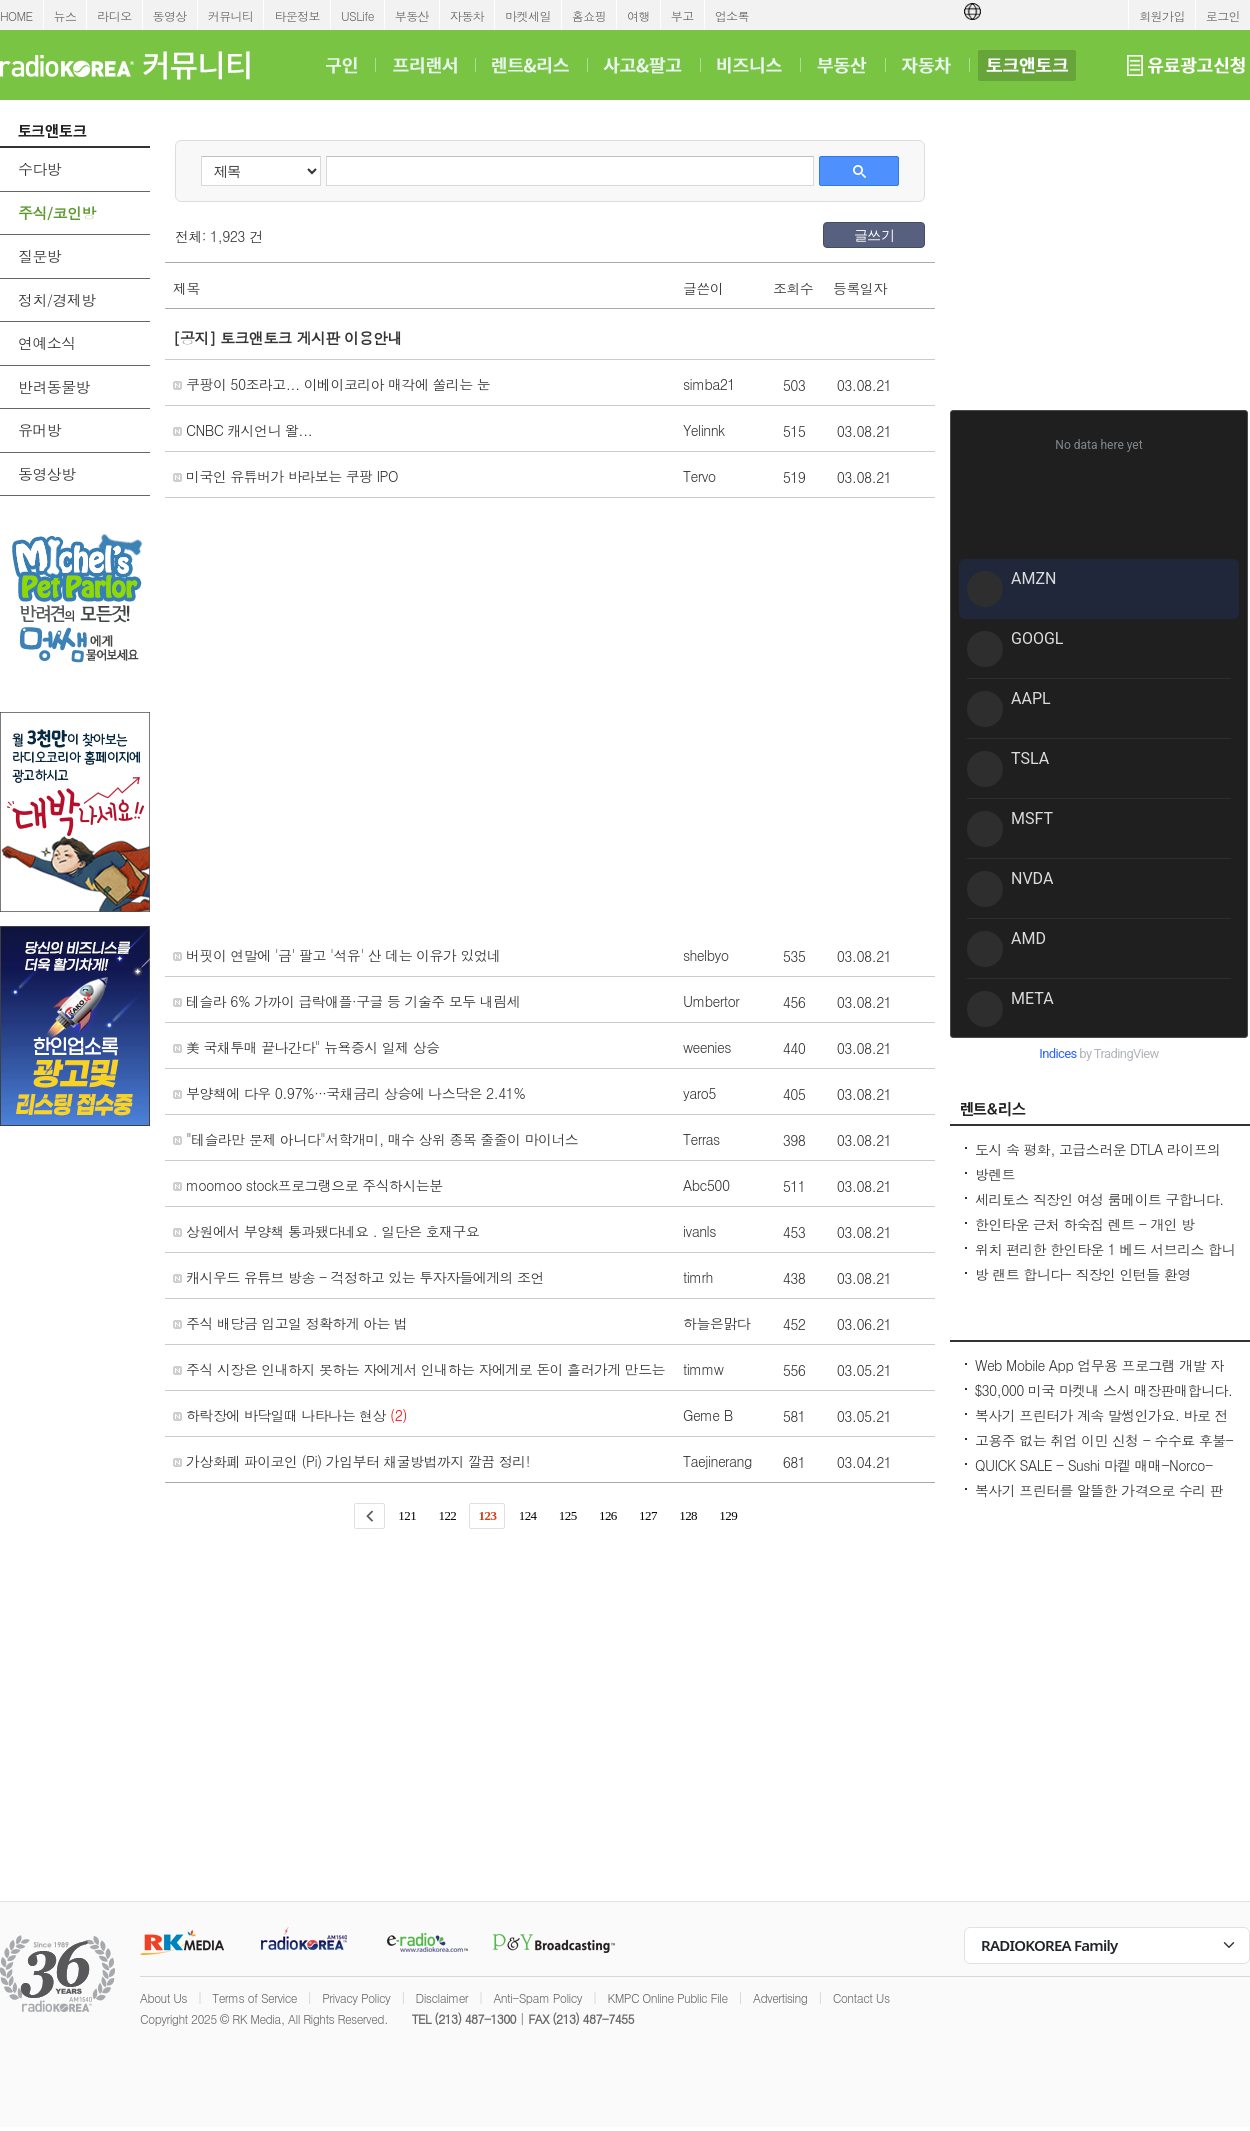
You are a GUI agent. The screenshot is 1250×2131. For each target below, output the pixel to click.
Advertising (780, 1997)
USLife (357, 15)
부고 (682, 15)
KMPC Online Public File (667, 1997)
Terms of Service (254, 1997)
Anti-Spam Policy (537, 1997)
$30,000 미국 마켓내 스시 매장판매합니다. (1103, 1390)
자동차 (467, 15)
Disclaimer (442, 1997)
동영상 (170, 15)
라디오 (114, 15)
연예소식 (47, 342)
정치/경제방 (57, 299)
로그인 (1223, 15)
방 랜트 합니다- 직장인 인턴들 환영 (1083, 1274)
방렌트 (995, 1174)
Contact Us (861, 1997)
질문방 (39, 255)
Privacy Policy (356, 1997)
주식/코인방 (57, 212)
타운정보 (297, 15)
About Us (163, 1997)
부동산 (412, 15)
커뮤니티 (231, 15)
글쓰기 (874, 235)
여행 (638, 15)
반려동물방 (54, 386)
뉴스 (65, 15)
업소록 (732, 15)
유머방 (39, 429)
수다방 (39, 168)
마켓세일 (528, 15)
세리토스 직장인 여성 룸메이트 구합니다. (1099, 1199)
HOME (16, 15)
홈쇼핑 (589, 15)
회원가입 (1162, 15)
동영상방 (47, 473)
